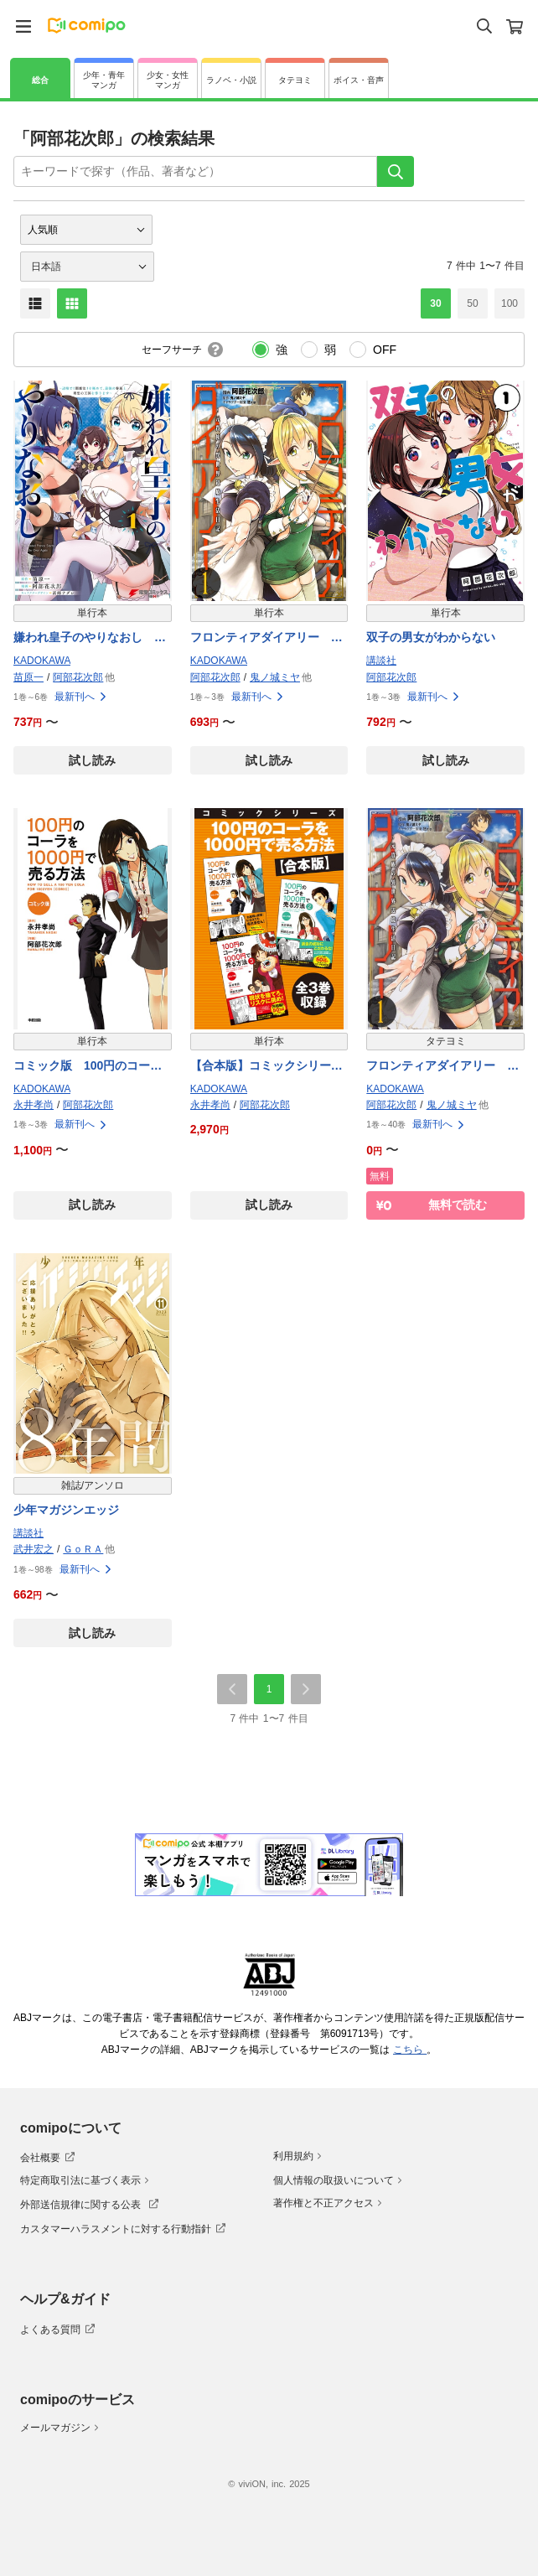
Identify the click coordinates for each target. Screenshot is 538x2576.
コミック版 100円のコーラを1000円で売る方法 (87, 1067)
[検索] (395, 171)
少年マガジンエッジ (66, 1509)
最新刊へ (81, 696)
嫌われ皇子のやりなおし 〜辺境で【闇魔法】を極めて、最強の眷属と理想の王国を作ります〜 (89, 638)
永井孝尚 (33, 1105)
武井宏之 (33, 1549)
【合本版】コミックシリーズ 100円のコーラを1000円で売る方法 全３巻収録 (269, 1067)
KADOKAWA (41, 660)
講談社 (381, 660)
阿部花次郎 (78, 677)
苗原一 (28, 677)
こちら (410, 2049)
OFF (384, 349)
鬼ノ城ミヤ (275, 677)
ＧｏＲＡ (83, 1549)
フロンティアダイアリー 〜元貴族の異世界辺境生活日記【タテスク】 (442, 1067)
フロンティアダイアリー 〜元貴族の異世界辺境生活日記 (266, 638)
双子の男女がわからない (430, 637)
